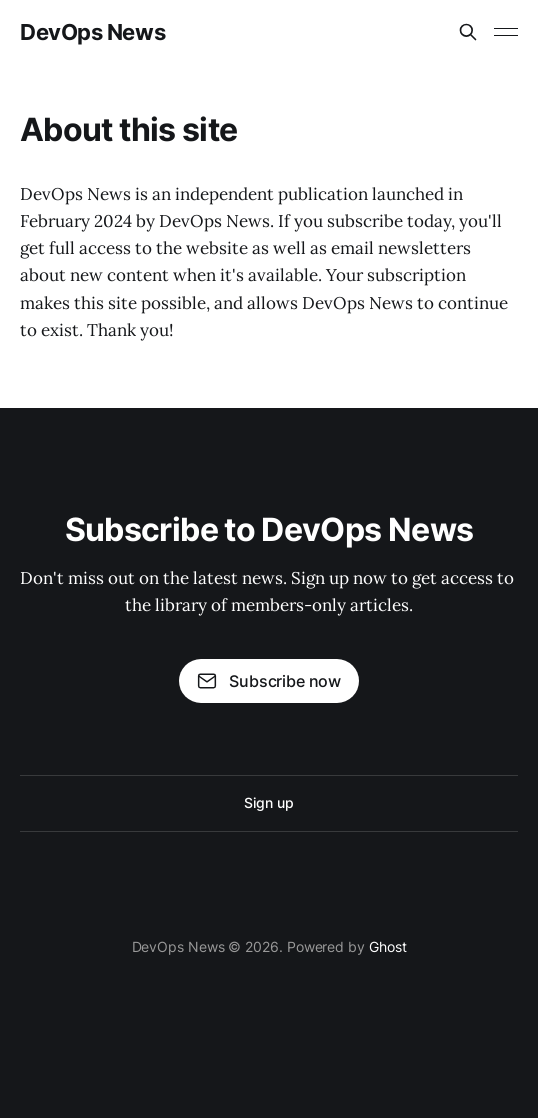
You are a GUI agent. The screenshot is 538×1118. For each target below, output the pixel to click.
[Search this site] (468, 32)
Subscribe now (269, 681)
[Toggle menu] (506, 32)
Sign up (268, 802)
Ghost (388, 946)
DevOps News (92, 32)
